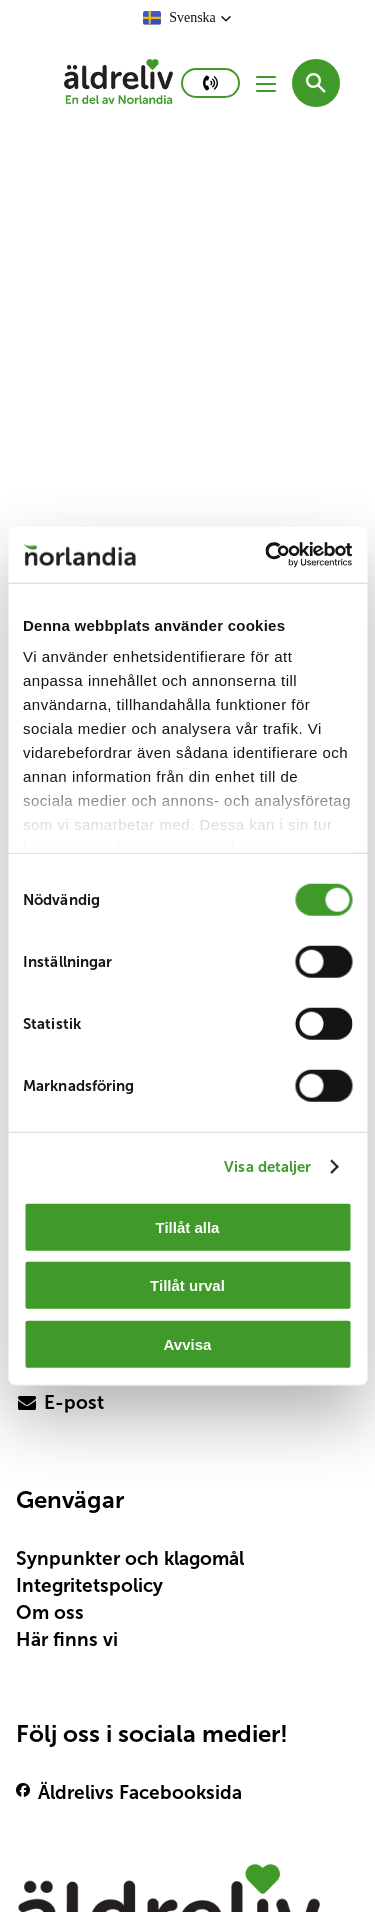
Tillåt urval (187, 1285)
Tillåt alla (188, 1226)
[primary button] (210, 83)
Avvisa (188, 1343)
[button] (187, 18)
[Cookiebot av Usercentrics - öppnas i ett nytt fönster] (267, 555)
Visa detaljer (267, 1166)
